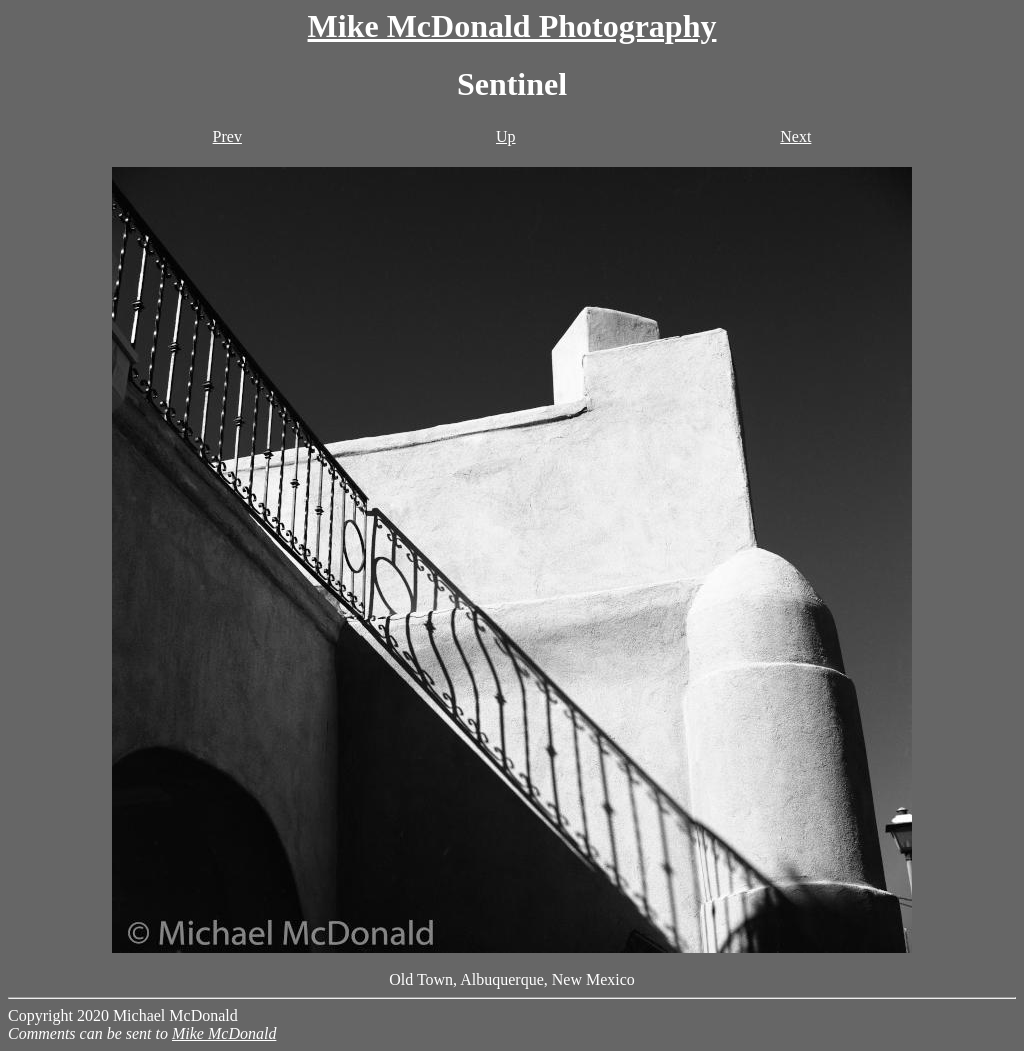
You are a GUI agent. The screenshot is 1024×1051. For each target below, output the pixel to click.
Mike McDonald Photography (512, 26)
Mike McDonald (224, 1033)
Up (506, 136)
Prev (227, 136)
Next (795, 136)
